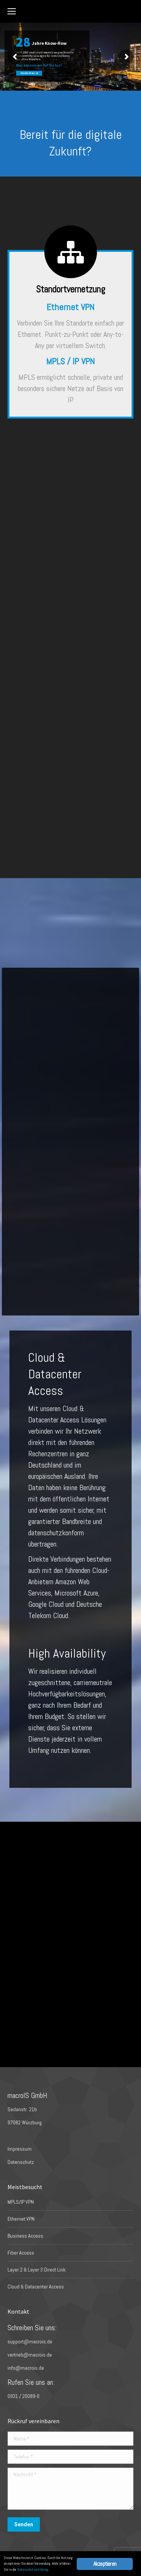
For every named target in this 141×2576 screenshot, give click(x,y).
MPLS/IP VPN (21, 2201)
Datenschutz (21, 2162)
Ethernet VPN (21, 2218)
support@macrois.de (30, 2341)
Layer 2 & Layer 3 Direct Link (36, 2269)
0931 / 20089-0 (23, 2396)
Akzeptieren (104, 2564)
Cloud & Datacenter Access (36, 2286)
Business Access (25, 2235)
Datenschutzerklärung (32, 2569)
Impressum (20, 2148)
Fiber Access (21, 2252)
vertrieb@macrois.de (30, 2354)
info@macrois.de (26, 2367)
